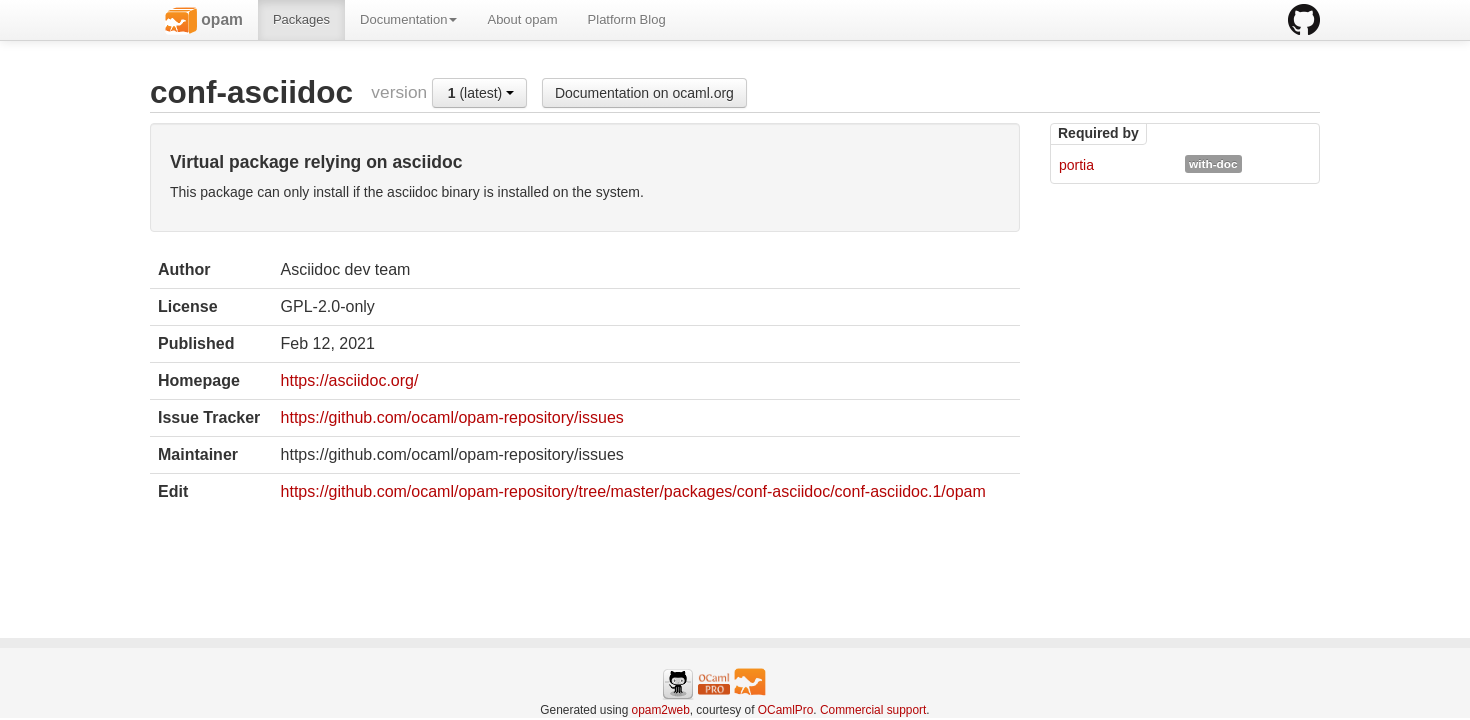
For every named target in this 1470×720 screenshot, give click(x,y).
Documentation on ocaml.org (644, 93)
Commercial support (873, 710)
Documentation (408, 19)
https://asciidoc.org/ (350, 380)
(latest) (481, 93)
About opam (522, 19)
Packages (301, 19)
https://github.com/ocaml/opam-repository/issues (452, 417)
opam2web (661, 710)
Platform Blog (627, 19)
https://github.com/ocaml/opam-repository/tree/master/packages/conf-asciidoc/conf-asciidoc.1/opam (633, 491)
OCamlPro (786, 710)
